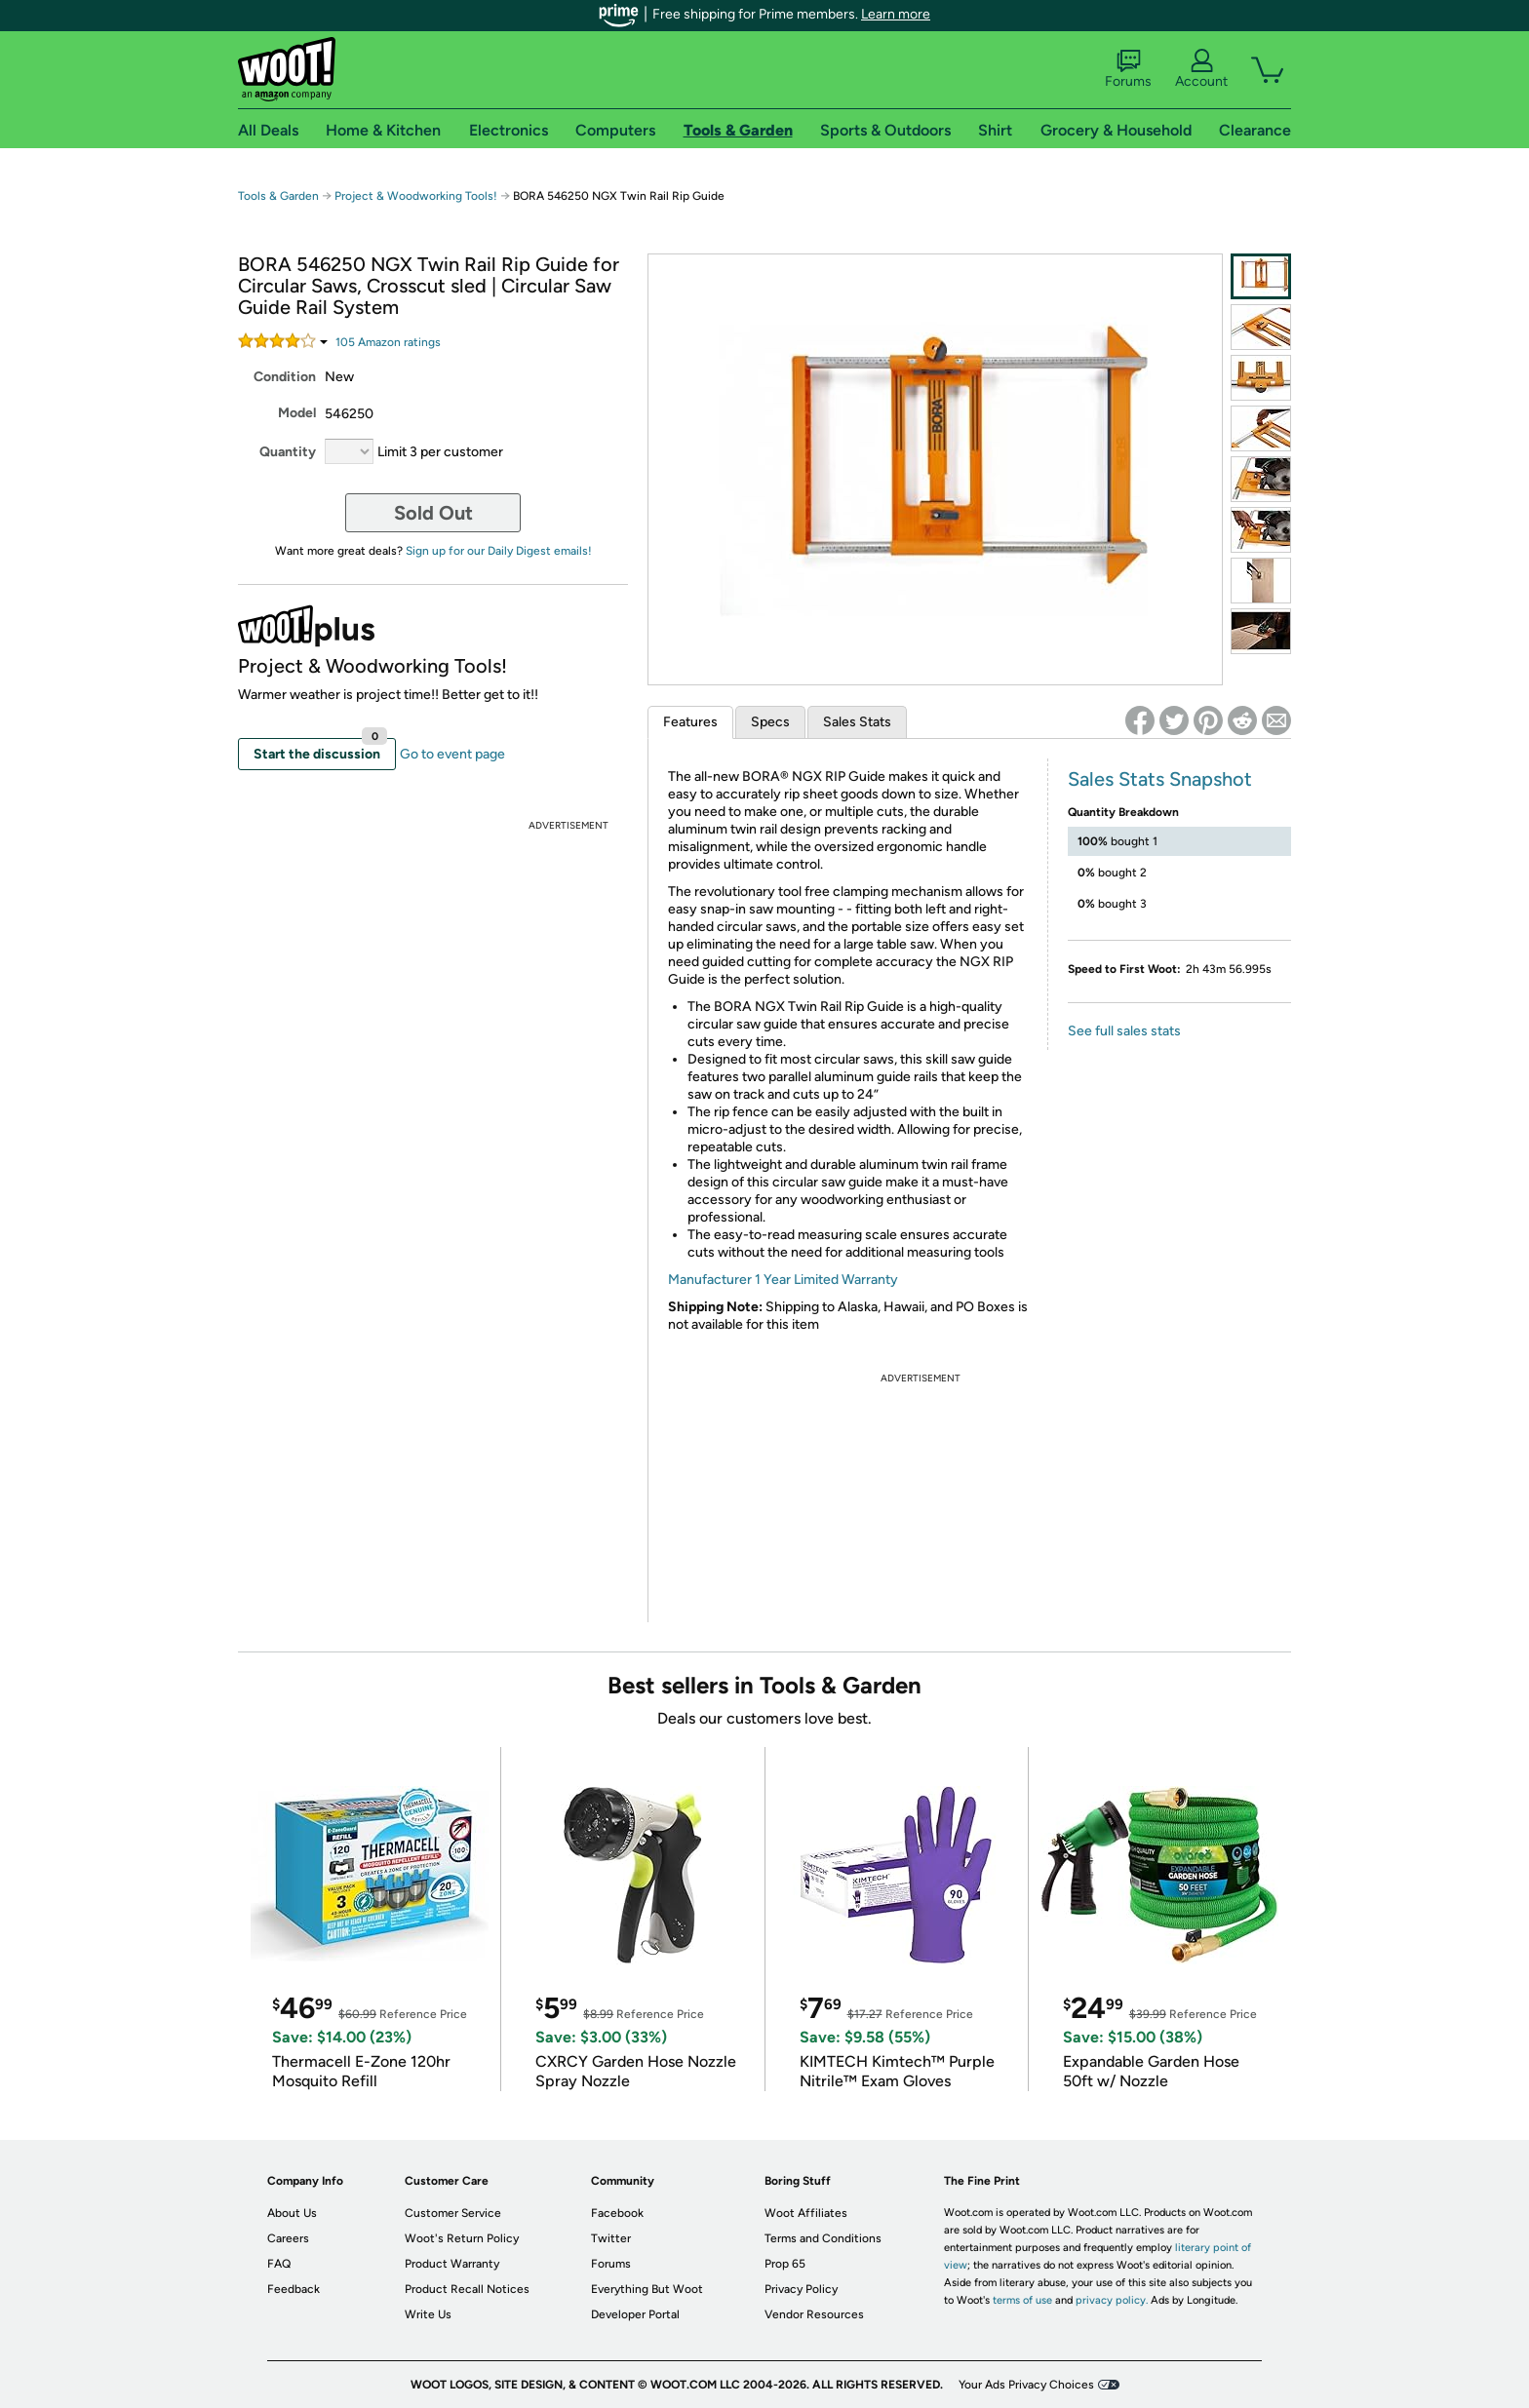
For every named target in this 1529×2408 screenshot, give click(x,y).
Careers (288, 2238)
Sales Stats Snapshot (1160, 779)
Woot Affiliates (805, 2213)
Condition (285, 377)
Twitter (611, 2238)
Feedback (293, 2289)
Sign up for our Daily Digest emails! (499, 551)
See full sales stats (1124, 1031)
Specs (770, 722)
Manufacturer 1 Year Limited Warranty (783, 1279)
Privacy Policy (801, 2289)
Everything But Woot (647, 2289)
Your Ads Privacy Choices (1026, 2384)
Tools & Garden (278, 196)
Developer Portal (635, 2314)
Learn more (895, 14)
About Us (292, 2213)
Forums (1128, 69)
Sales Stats (857, 722)
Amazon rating (388, 342)
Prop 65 (784, 2264)
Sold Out (433, 512)
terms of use (1022, 2300)
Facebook (617, 2213)
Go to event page (452, 754)
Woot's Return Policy (462, 2238)
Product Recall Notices (467, 2289)
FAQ (279, 2264)
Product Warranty (452, 2264)
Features (690, 722)
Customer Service (453, 2213)
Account (1201, 69)
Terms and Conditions (823, 2238)
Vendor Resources (814, 2314)
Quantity (287, 452)
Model (297, 413)
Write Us (428, 2314)
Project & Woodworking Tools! (415, 196)
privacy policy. (1112, 2300)
